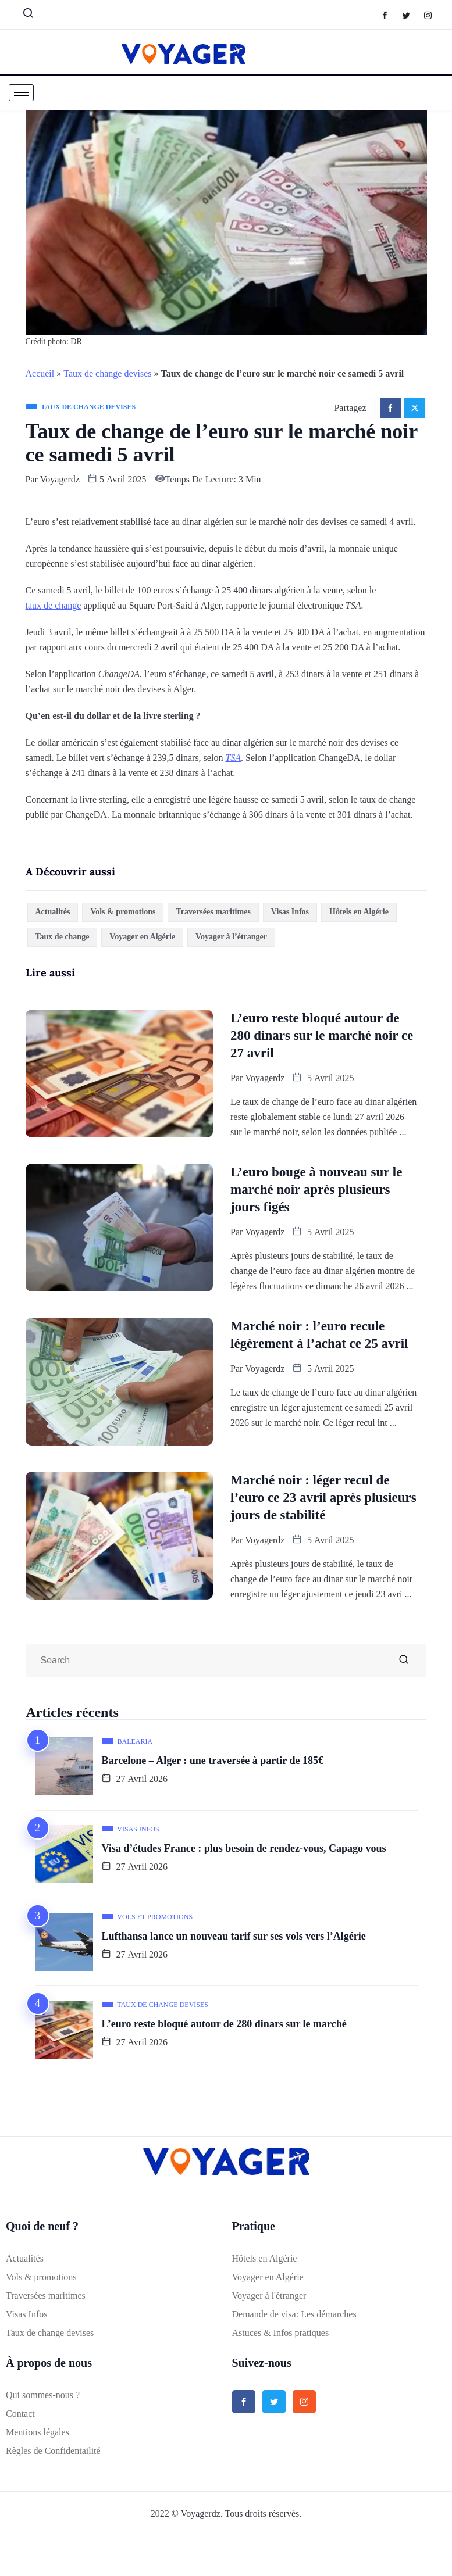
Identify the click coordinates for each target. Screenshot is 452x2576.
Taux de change (62, 936)
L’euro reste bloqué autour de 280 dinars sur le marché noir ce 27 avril (321, 1035)
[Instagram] (433, 14)
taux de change (53, 605)
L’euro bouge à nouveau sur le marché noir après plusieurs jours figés (316, 1189)
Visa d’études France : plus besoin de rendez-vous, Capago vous (244, 1848)
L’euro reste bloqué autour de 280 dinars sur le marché (224, 2024)
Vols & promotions (122, 911)
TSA (233, 758)
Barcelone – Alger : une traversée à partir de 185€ (212, 1760)
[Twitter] (412, 14)
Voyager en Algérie (142, 936)
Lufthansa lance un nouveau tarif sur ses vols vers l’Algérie (234, 1936)
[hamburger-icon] (21, 92)
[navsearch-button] (23, 15)
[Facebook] (390, 14)
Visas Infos (290, 911)
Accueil (40, 373)
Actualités (52, 911)
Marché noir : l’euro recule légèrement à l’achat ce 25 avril (319, 1335)
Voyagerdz (60, 479)
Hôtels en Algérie (359, 911)
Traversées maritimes (213, 911)
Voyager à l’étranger (231, 936)
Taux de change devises (107, 373)
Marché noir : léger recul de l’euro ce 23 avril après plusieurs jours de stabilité (323, 1497)
